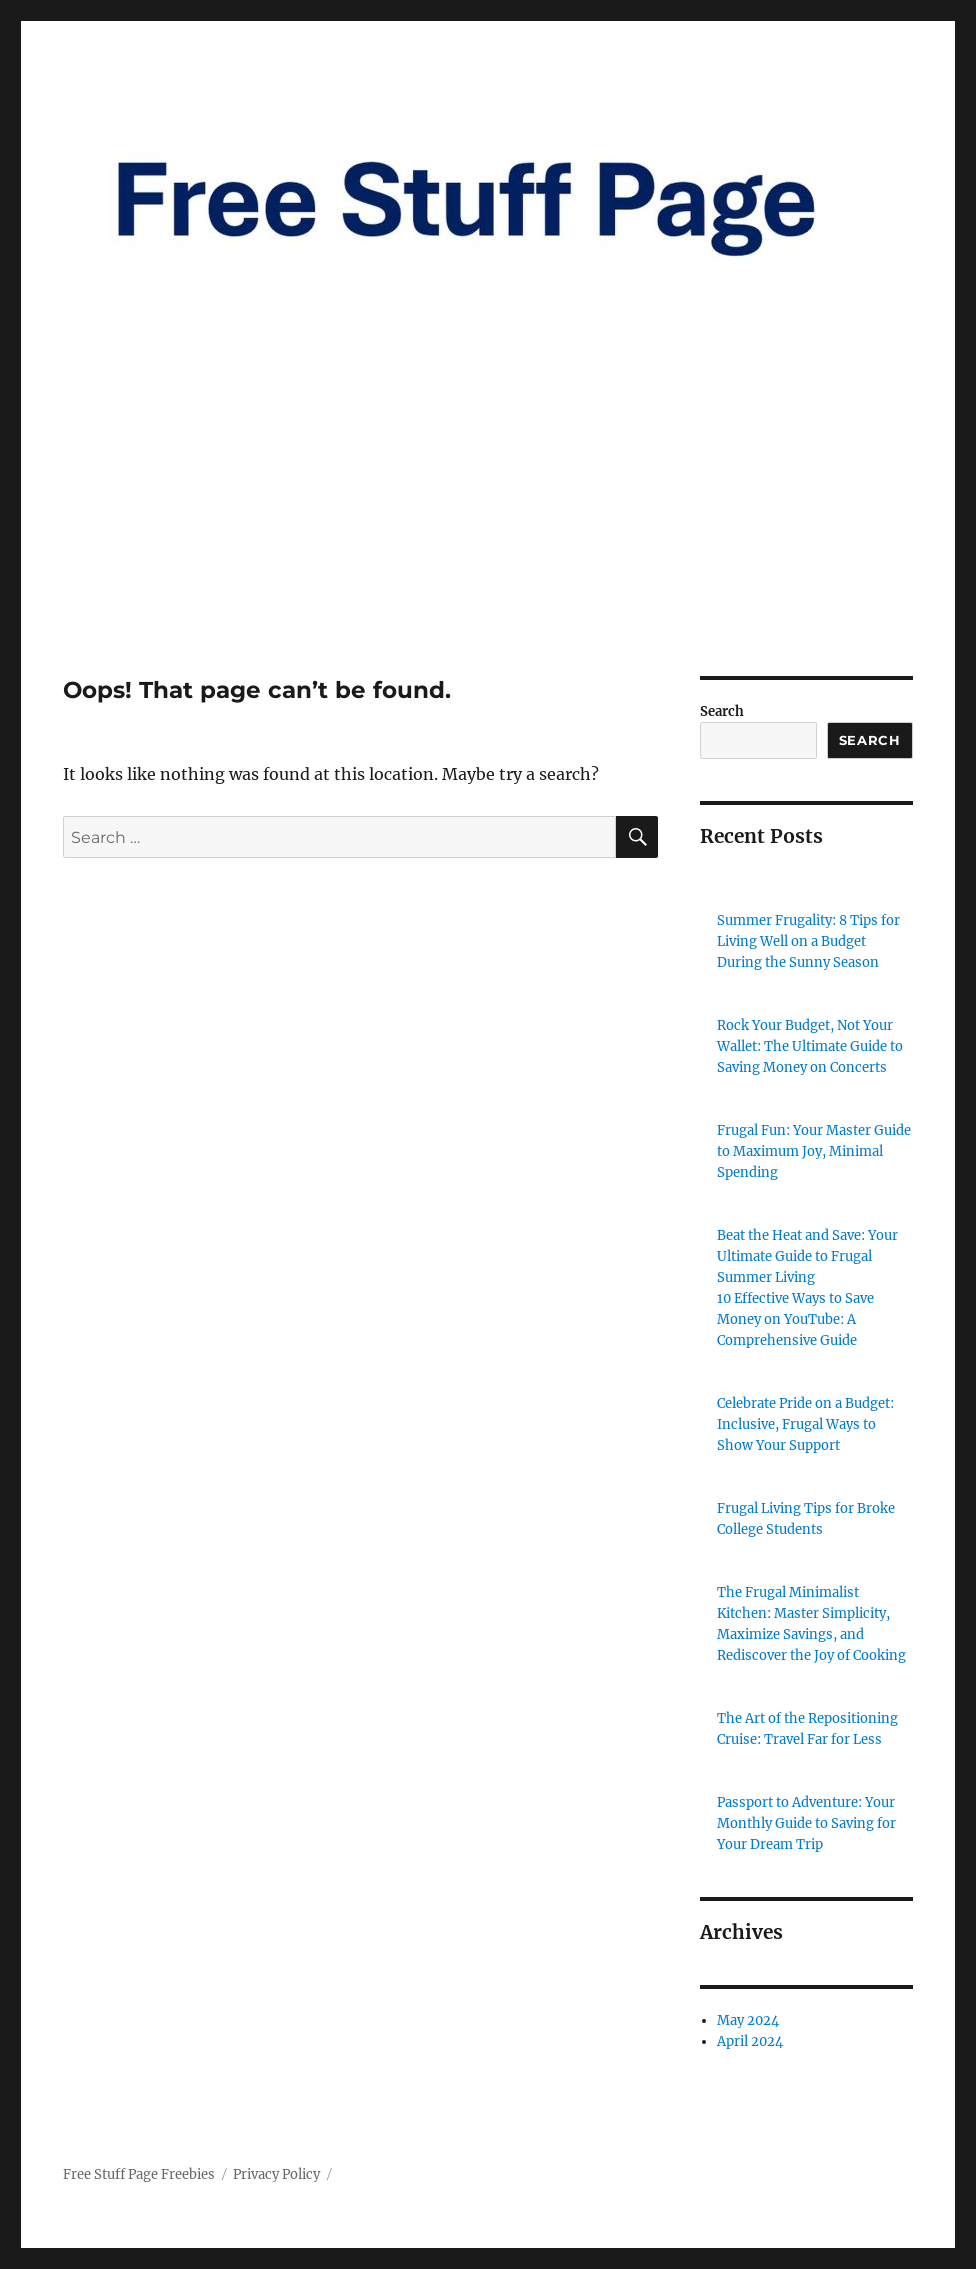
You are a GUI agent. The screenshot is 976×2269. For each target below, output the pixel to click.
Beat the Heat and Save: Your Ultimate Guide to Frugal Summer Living (807, 1256)
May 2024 (748, 2020)
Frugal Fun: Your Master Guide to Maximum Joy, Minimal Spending (814, 1151)
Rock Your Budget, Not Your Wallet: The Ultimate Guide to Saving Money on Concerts (810, 1046)
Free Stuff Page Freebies (139, 2174)
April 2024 (750, 2041)
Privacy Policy (276, 2174)
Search (722, 711)
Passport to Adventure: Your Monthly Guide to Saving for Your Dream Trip (806, 1823)
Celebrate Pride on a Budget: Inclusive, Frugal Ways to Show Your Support (805, 1424)
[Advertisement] (492, 528)
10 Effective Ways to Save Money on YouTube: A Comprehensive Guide (795, 1319)
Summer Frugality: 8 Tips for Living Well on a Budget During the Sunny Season (808, 941)
